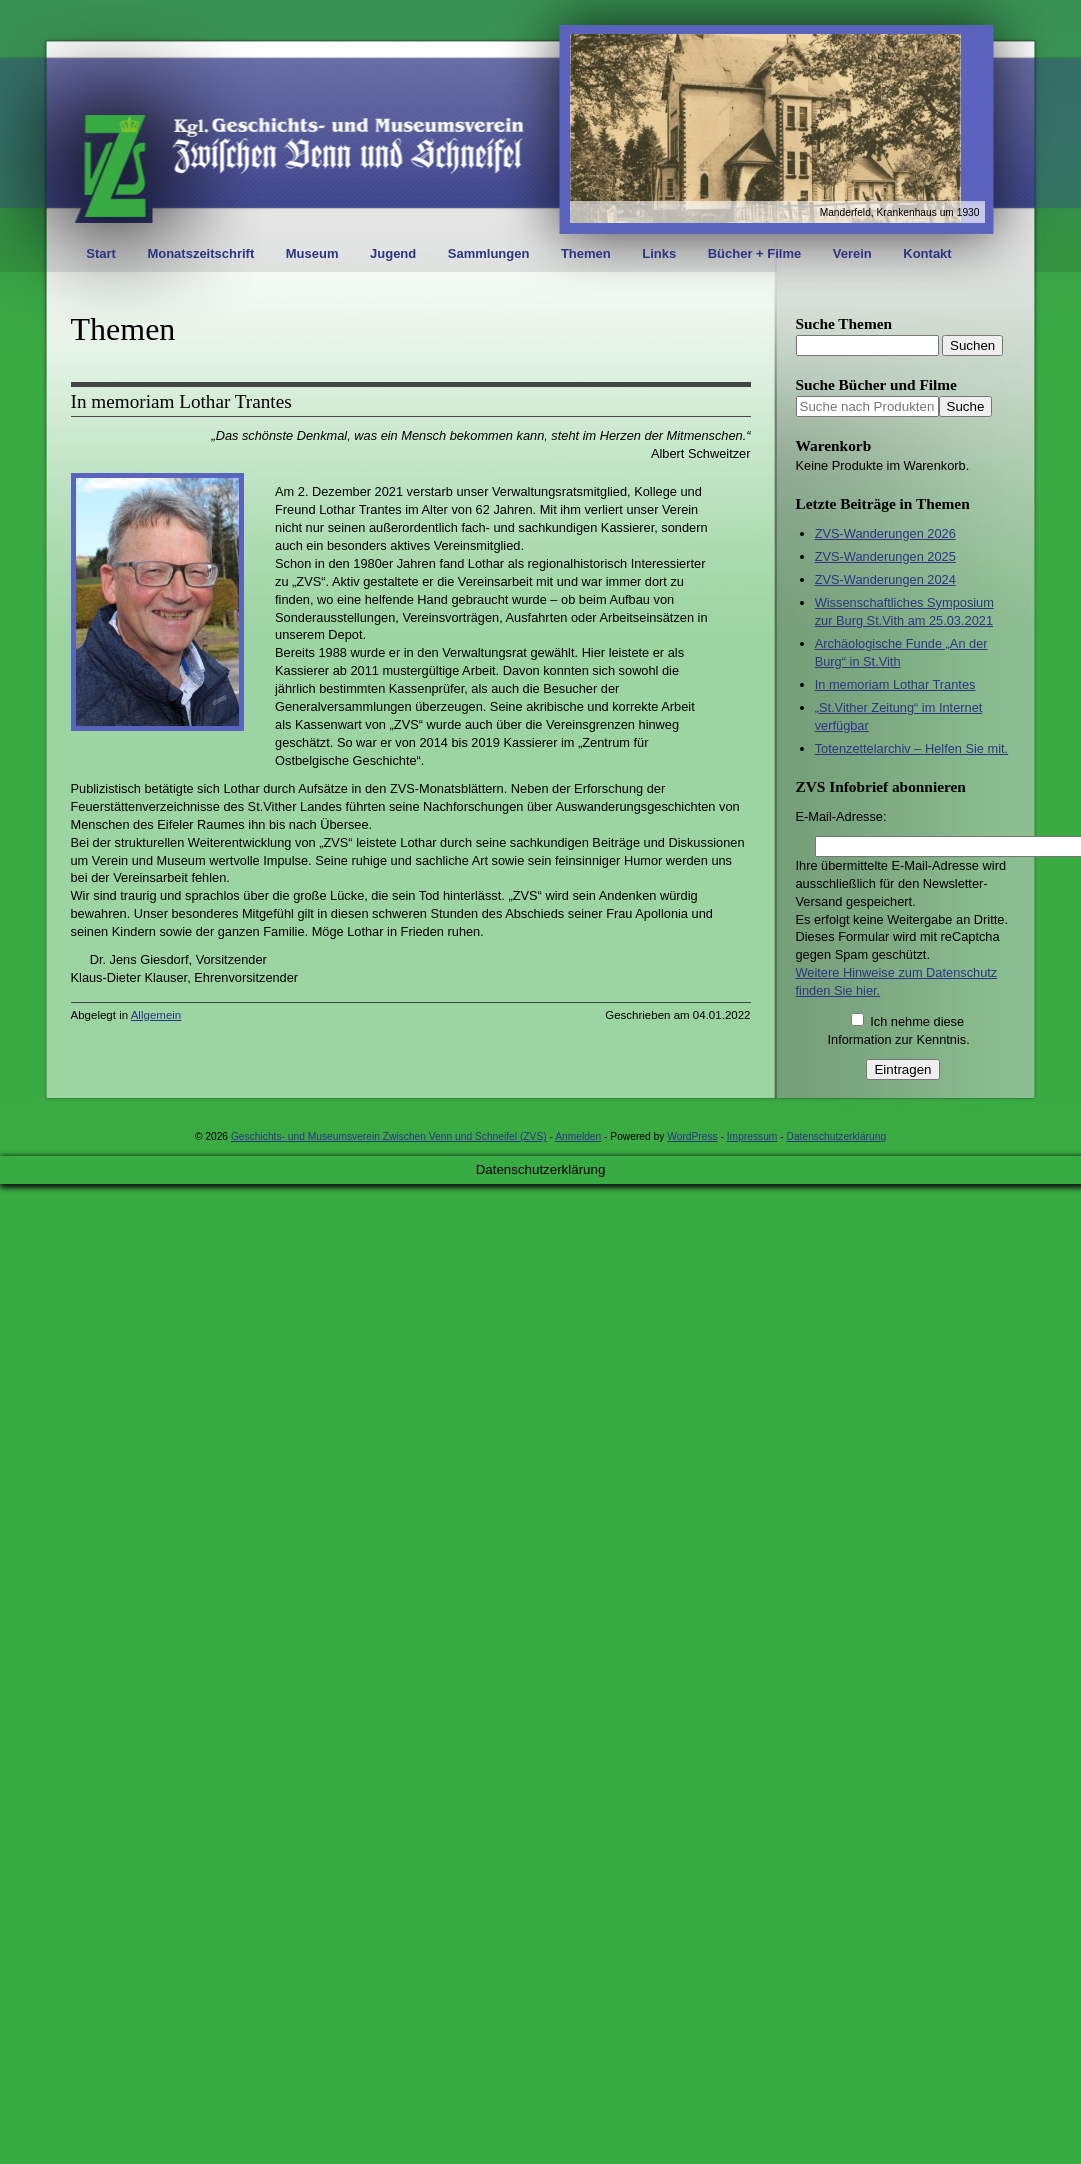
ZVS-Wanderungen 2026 (885, 533)
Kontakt (927, 253)
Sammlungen (489, 253)
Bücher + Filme (755, 253)
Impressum (752, 1136)
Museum (312, 253)
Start (101, 253)
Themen (586, 253)
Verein (852, 253)
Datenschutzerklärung (837, 1136)
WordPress (692, 1136)
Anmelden (578, 1136)
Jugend (393, 253)
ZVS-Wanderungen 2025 (885, 556)
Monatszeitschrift (200, 253)
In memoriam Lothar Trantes (181, 401)
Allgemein (156, 1015)
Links (659, 253)
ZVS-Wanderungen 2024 (885, 579)
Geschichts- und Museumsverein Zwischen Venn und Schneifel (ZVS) (389, 1136)
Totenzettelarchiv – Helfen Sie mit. (911, 748)
